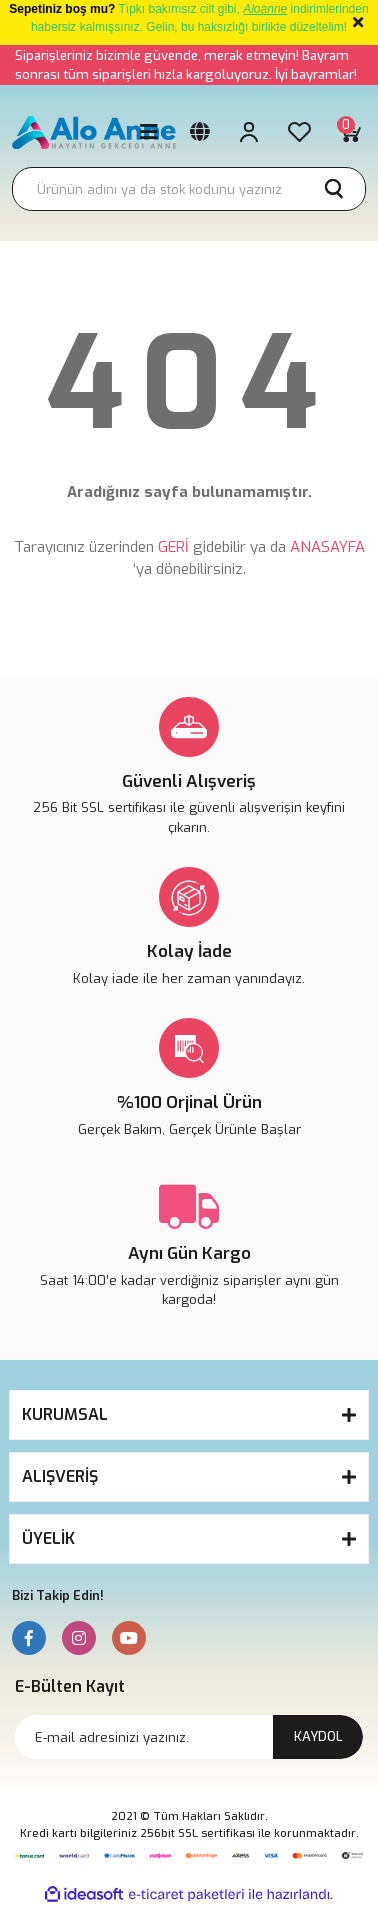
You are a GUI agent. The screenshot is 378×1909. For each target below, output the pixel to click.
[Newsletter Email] (189, 1737)
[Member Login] (249, 132)
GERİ (173, 547)
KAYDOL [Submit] (318, 1736)
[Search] (189, 189)
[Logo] (94, 132)
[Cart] (349, 132)
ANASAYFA (327, 547)
